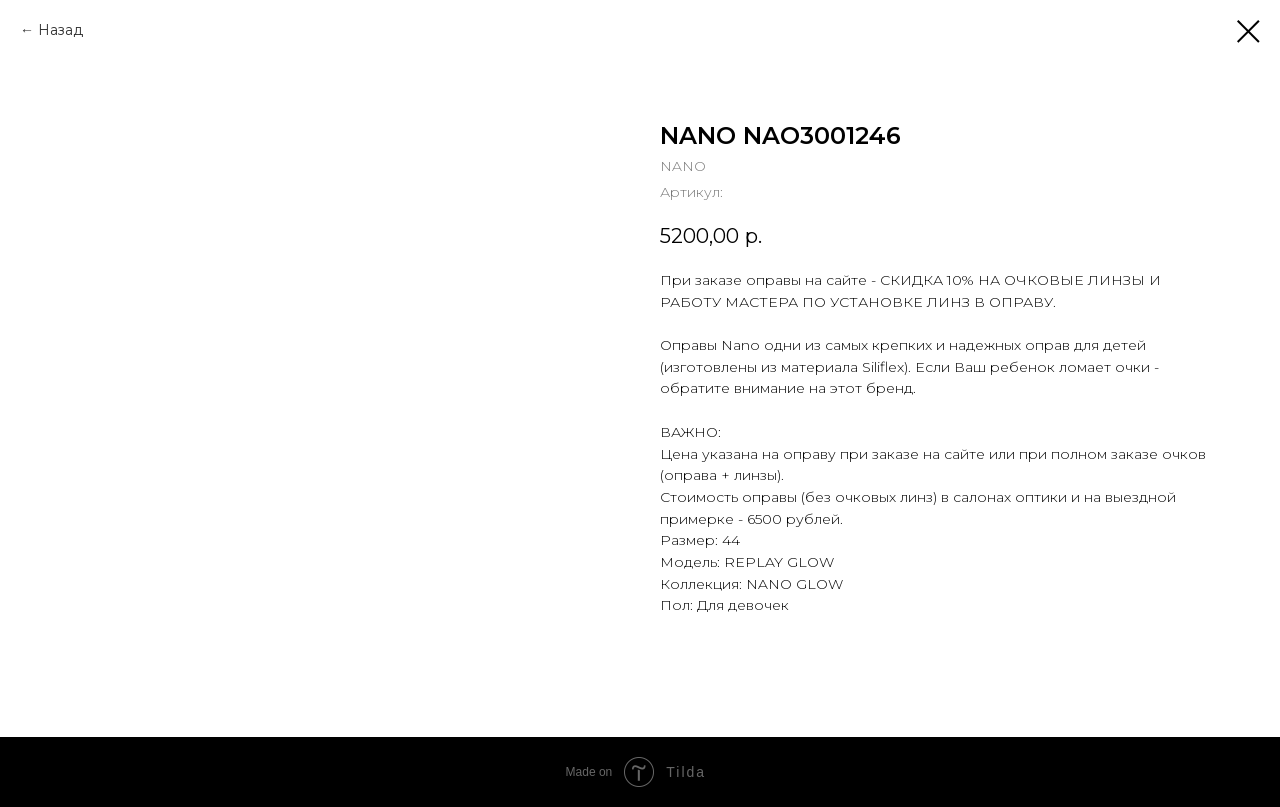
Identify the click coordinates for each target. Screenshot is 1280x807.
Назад (60, 30)
